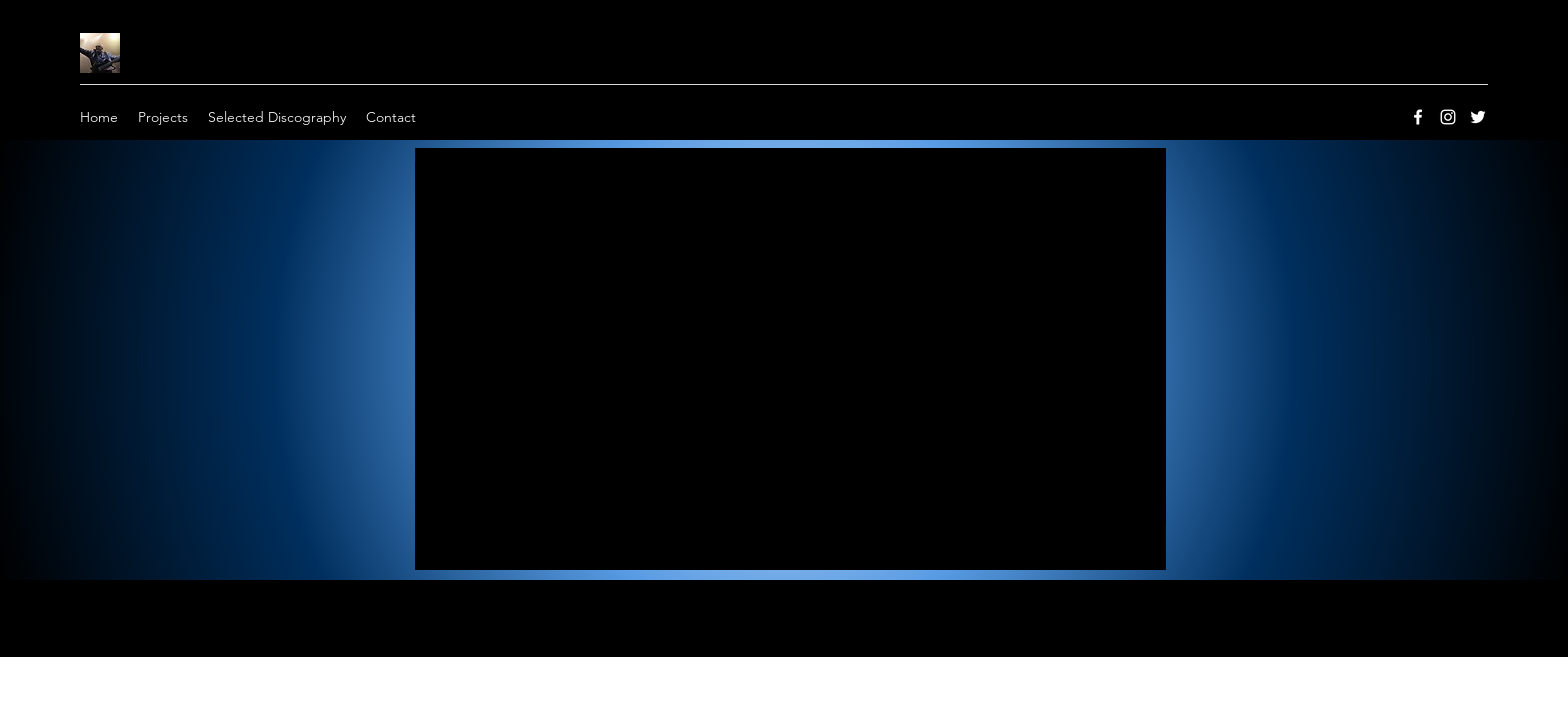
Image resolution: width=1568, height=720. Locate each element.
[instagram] (1448, 117)
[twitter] (1478, 117)
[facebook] (1418, 117)
